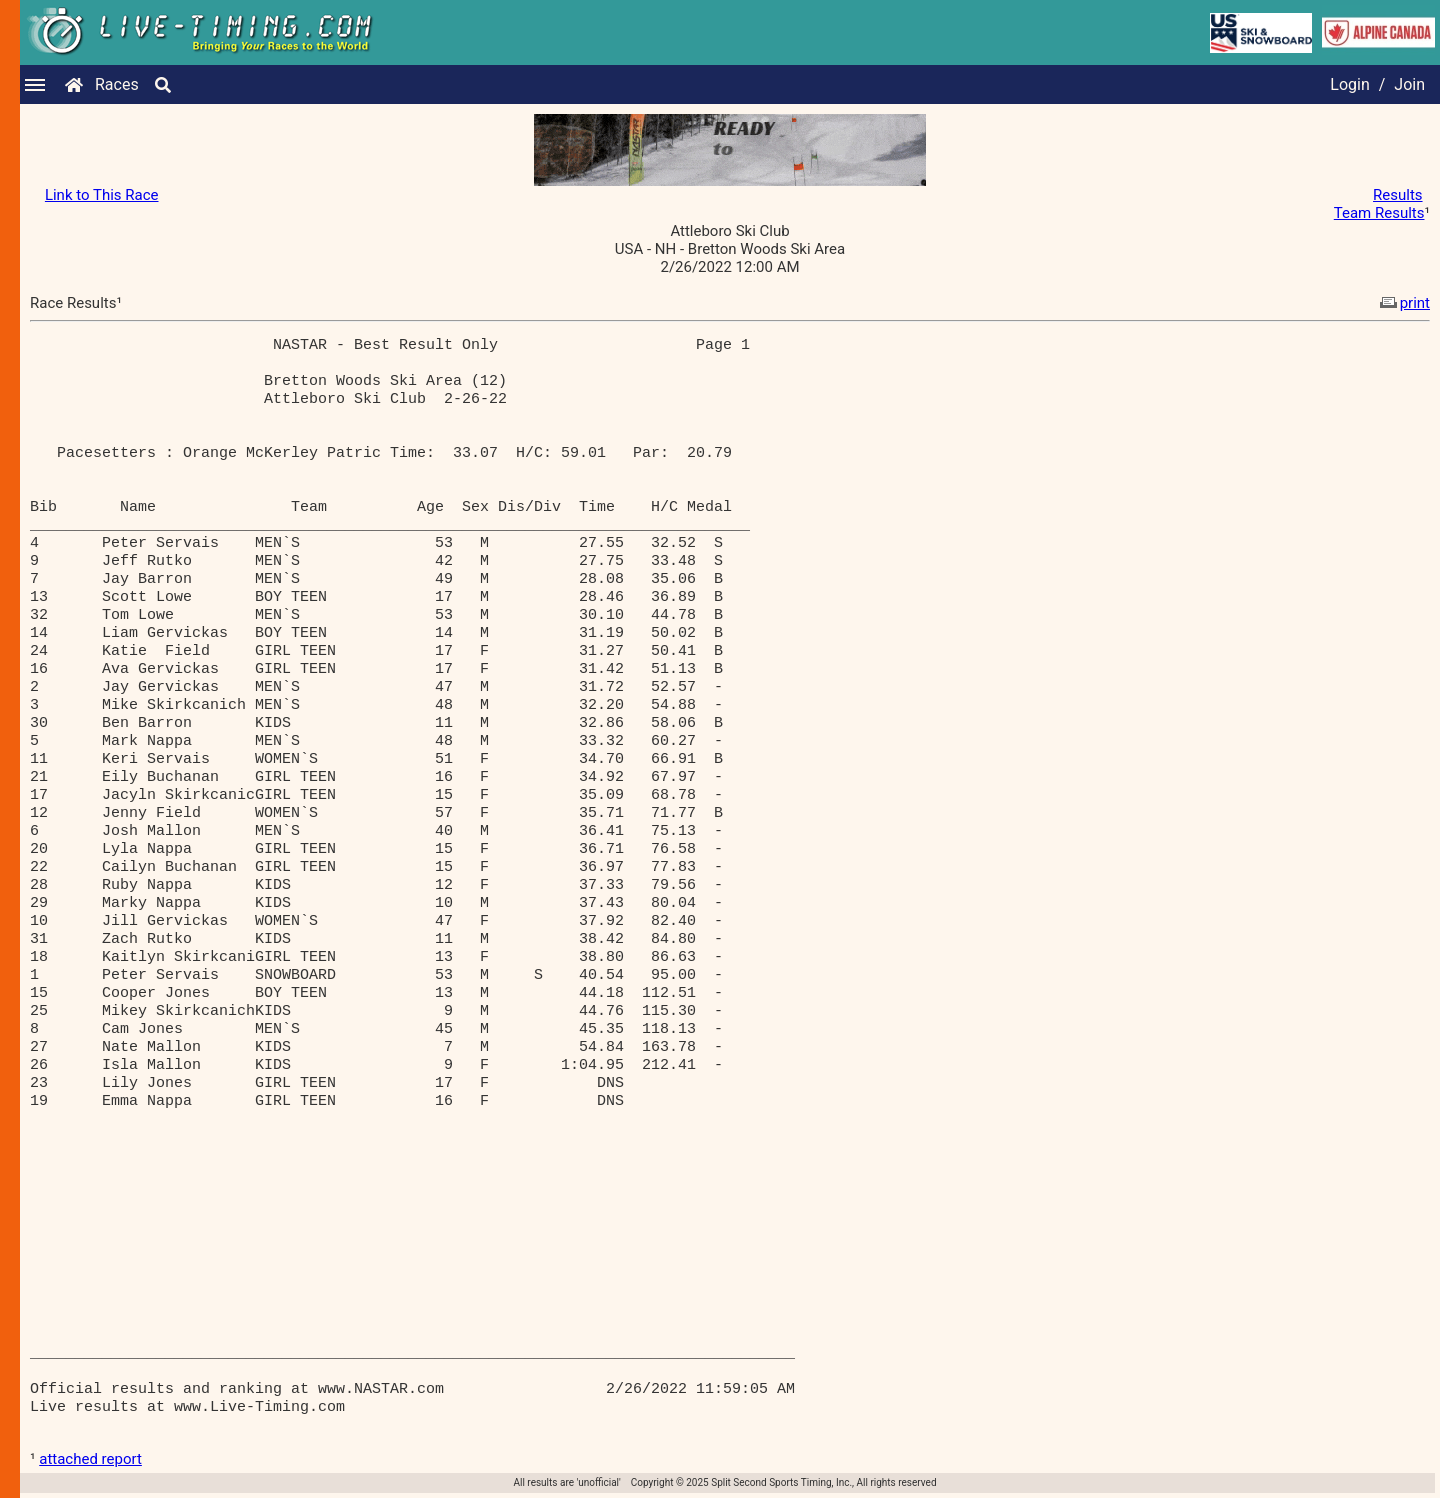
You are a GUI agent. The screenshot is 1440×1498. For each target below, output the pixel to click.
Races (117, 84)
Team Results (1379, 213)
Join (1409, 84)
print (1403, 303)
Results (1398, 195)
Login (1349, 84)
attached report (90, 1459)
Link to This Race (102, 195)
